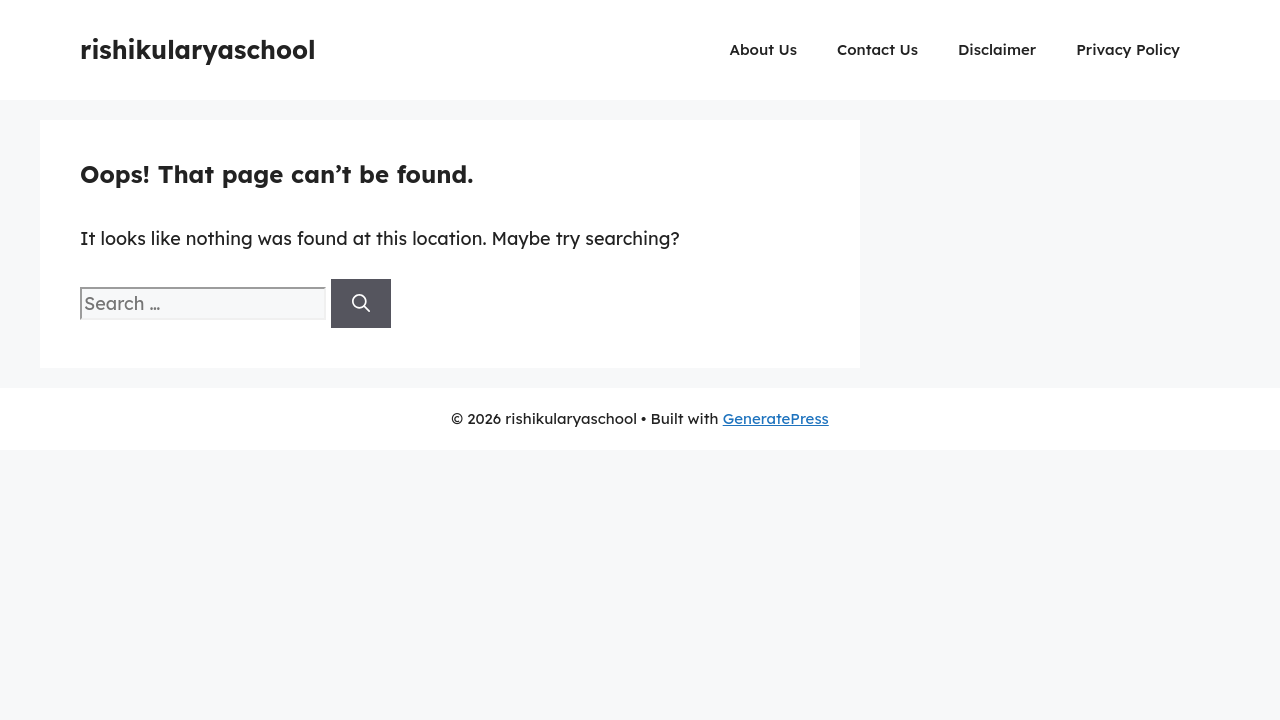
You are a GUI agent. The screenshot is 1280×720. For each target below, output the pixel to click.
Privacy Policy (1128, 49)
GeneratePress (776, 418)
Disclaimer (997, 49)
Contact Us (877, 49)
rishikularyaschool (198, 49)
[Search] (361, 303)
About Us (763, 49)
